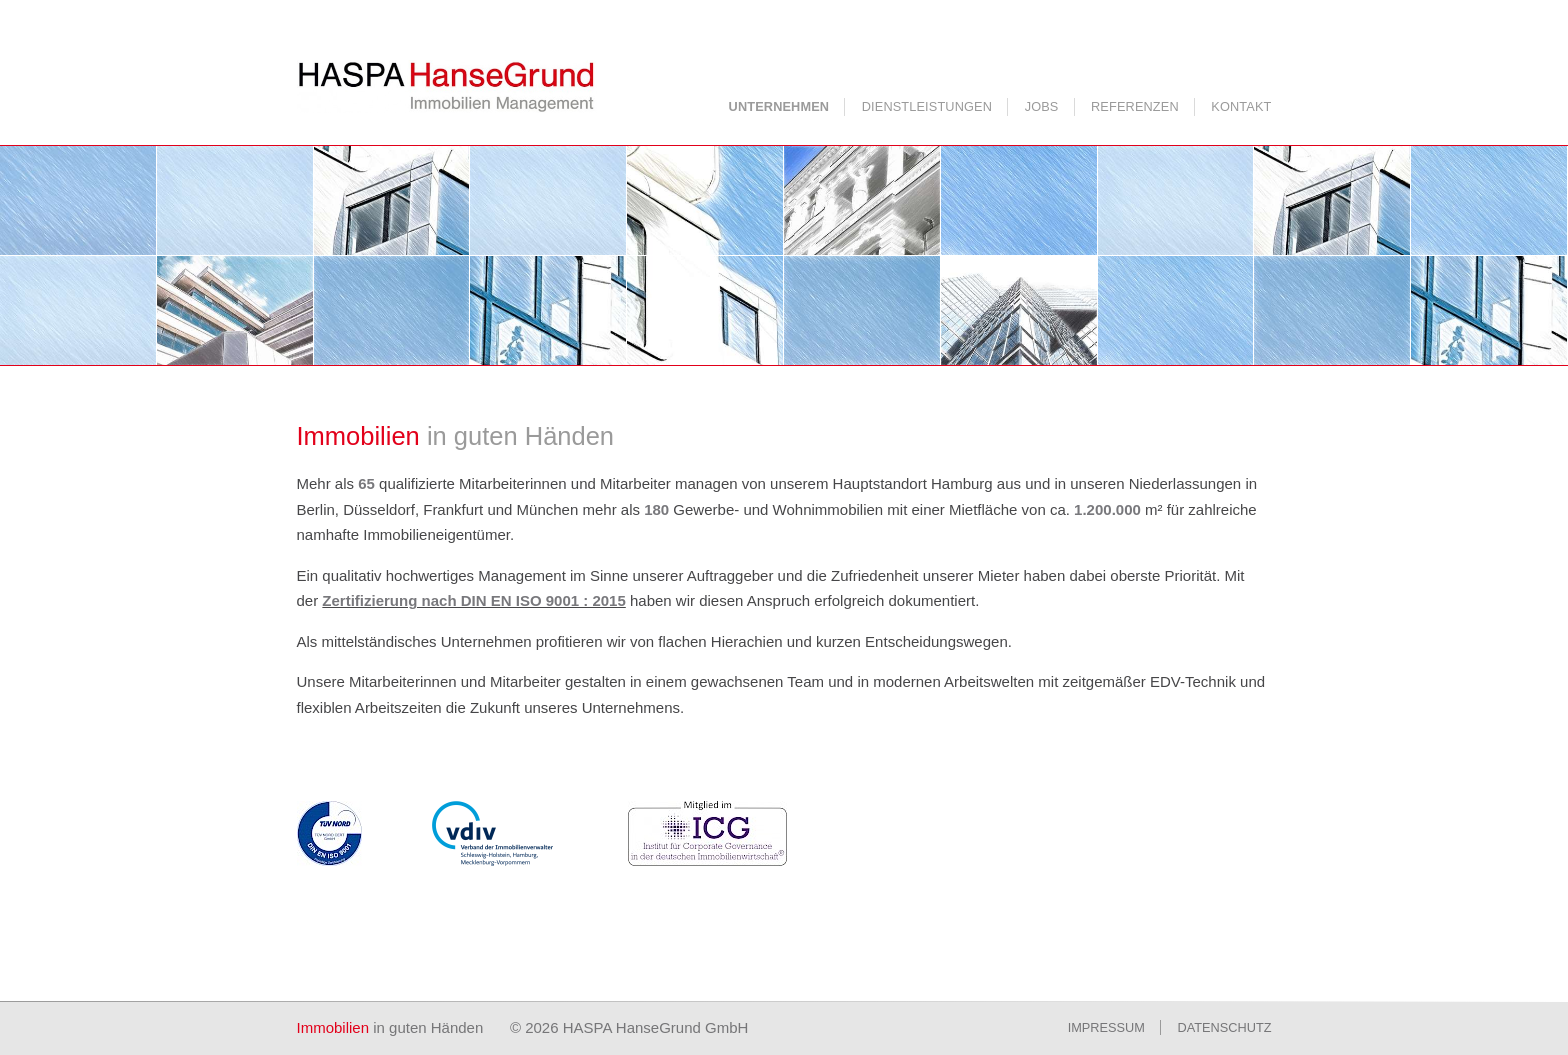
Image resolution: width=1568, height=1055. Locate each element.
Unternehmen (779, 106)
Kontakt (1241, 106)
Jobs (1042, 106)
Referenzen (1135, 106)
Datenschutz (1225, 1027)
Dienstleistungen (927, 106)
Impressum (1106, 1027)
